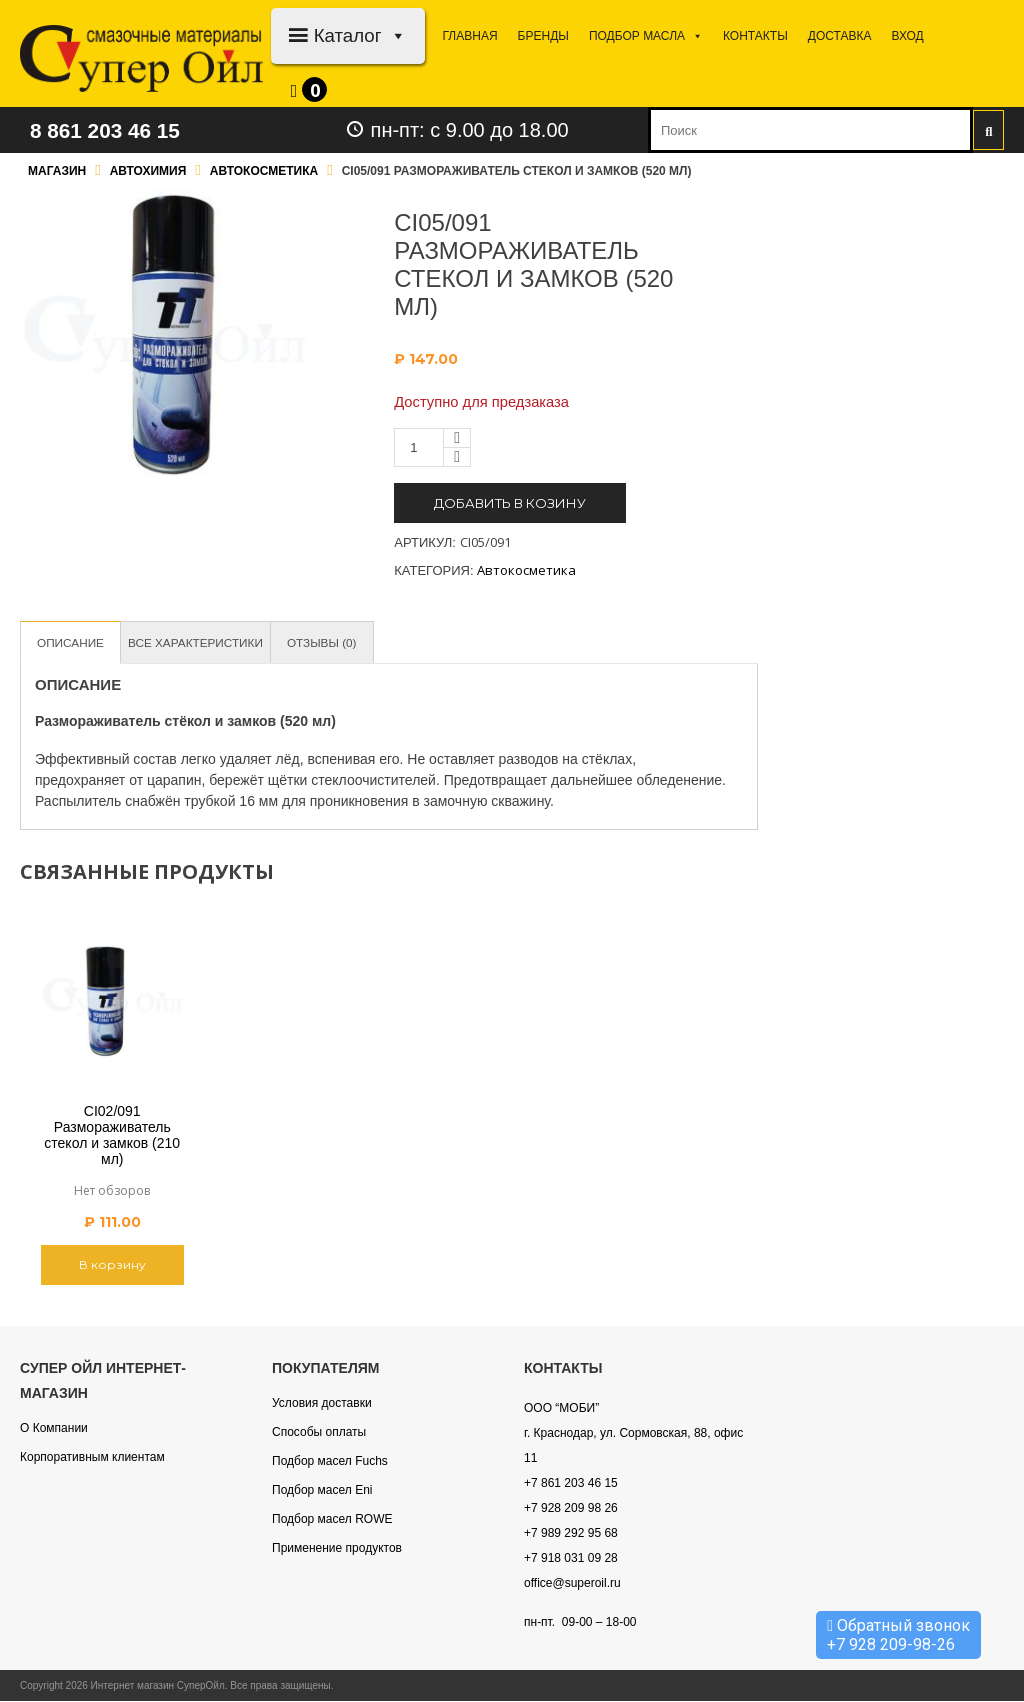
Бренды (543, 36)
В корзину (112, 1265)
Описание (74, 642)
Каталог (360, 35)
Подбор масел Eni (322, 1491)
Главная (470, 36)
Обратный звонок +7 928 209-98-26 (898, 1635)
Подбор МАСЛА (646, 36)
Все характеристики (209, 642)
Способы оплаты (319, 1433)
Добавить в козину (510, 503)
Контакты (755, 36)
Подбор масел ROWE (332, 1520)
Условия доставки (322, 1404)
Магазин (57, 171)
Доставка (840, 36)
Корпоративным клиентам (92, 1458)
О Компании (54, 1429)
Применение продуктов (337, 1549)
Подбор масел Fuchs (330, 1462)
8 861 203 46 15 (117, 129)
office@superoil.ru (572, 1584)
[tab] (74, 643)
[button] (394, 35)
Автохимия (148, 171)
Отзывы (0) (346, 642)
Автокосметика (264, 171)
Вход (907, 36)
